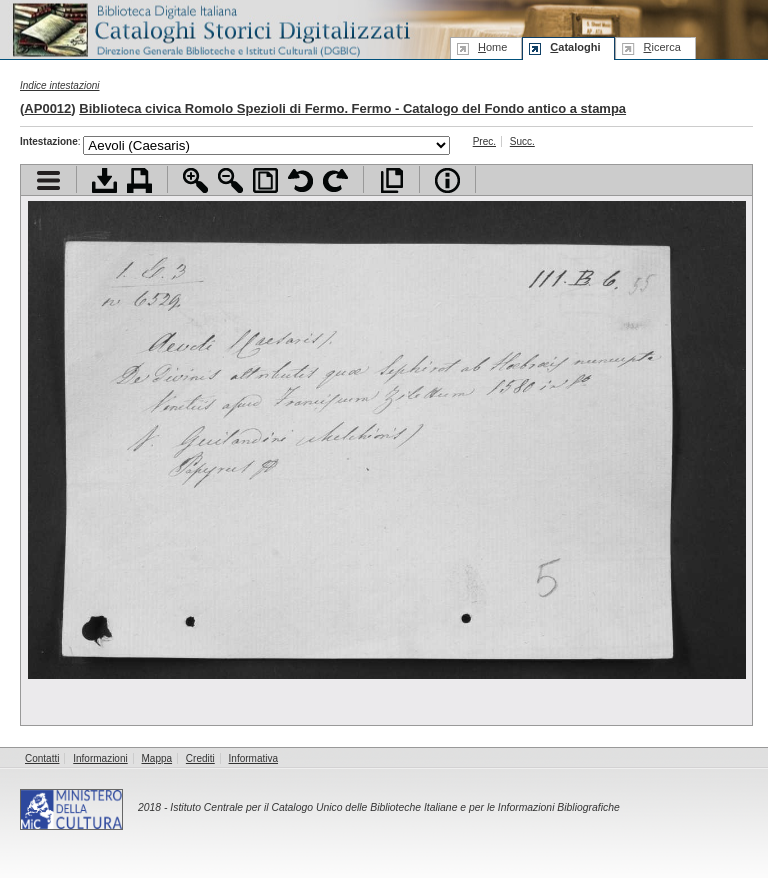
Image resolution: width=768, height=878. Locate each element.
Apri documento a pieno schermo (391, 180)
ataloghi (575, 47)
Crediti (200, 758)
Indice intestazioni (60, 85)
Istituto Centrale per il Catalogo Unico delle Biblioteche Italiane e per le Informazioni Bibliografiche (394, 807)
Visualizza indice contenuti (48, 180)
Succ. (522, 141)
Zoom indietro (230, 180)
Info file (447, 180)
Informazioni (100, 758)
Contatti (42, 758)
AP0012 (47, 108)
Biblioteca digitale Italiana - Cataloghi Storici (210, 28)
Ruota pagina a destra (335, 180)
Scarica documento (104, 180)
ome (492, 47)
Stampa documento (139, 180)
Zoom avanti (195, 180)
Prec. (484, 141)
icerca (661, 47)
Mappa (157, 758)
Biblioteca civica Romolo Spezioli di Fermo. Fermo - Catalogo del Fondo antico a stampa (352, 108)
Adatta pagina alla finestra (265, 180)
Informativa (253, 758)
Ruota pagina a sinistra (300, 180)
